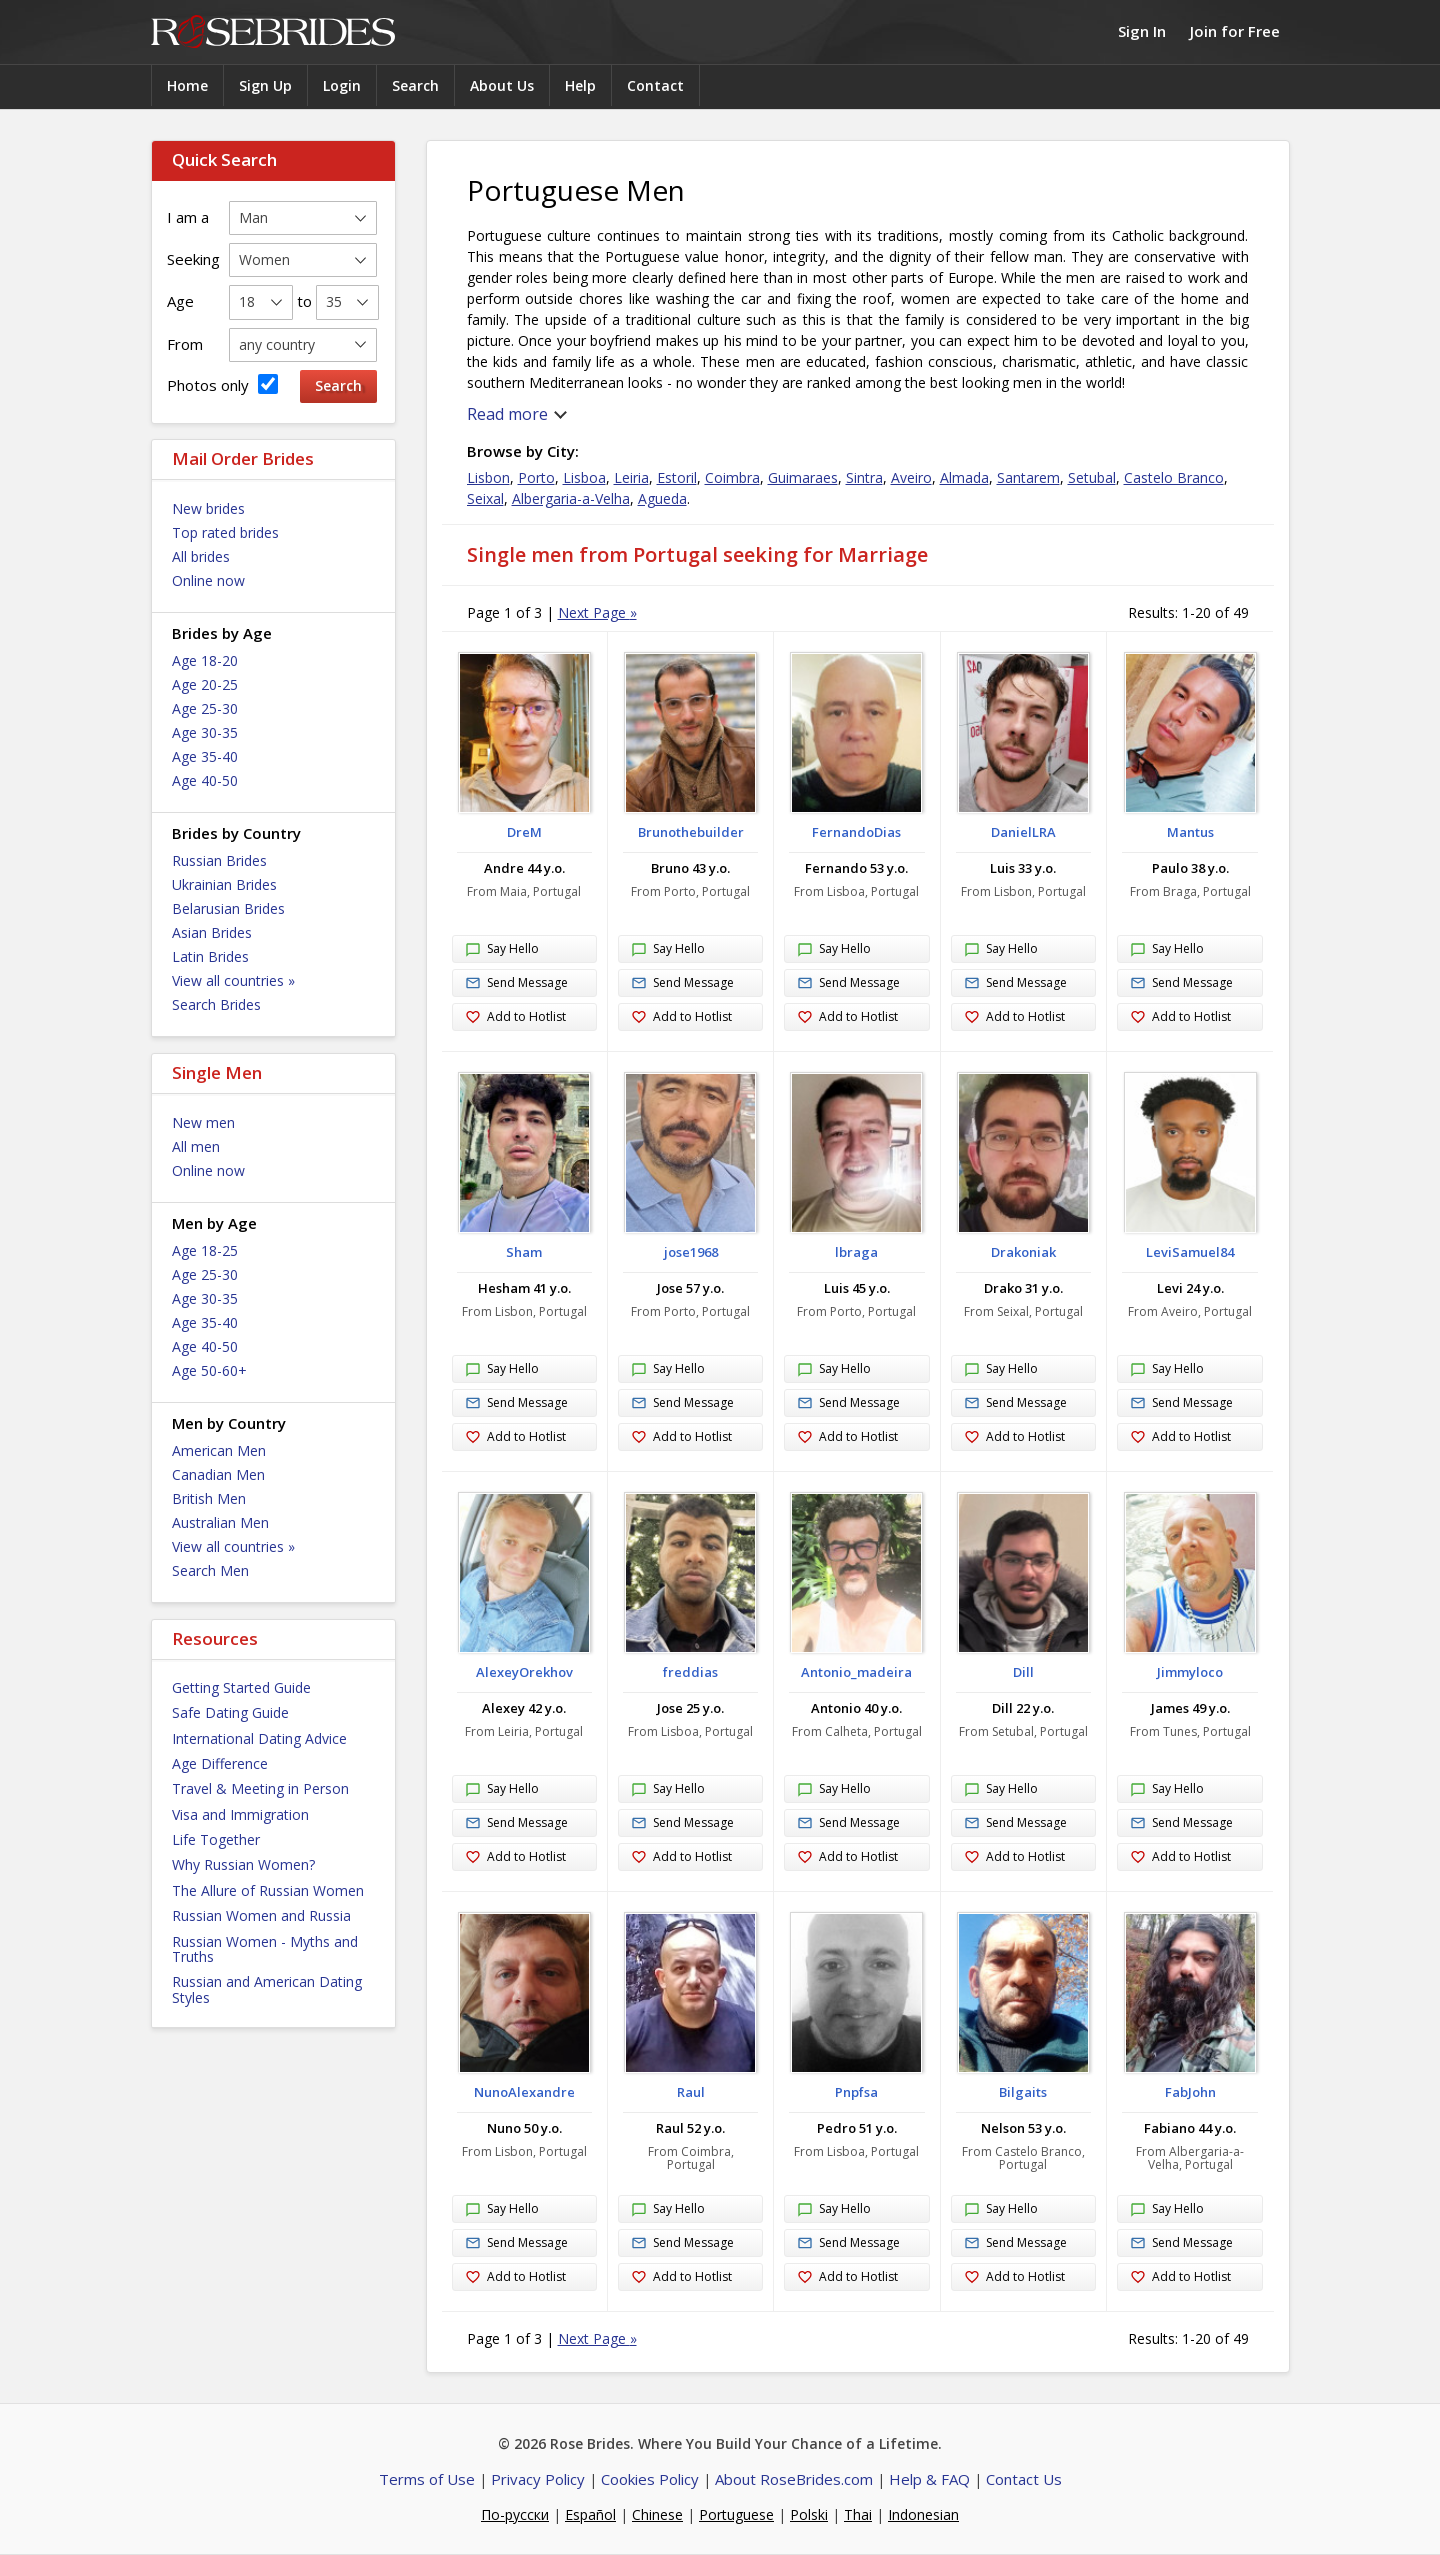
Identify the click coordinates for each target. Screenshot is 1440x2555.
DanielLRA (1023, 832)
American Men (219, 1450)
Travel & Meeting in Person (260, 1788)
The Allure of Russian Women (268, 1890)
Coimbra (732, 477)
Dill (1023, 1672)
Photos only (222, 384)
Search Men (210, 1570)
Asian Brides (212, 932)
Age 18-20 (205, 660)
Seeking (193, 259)
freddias (690, 1672)
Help (580, 85)
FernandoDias (856, 832)
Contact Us (1024, 2479)
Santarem (1028, 477)
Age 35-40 (205, 756)
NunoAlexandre (524, 2092)
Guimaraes (803, 477)
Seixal (485, 498)
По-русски (515, 2514)
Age (180, 301)
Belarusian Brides (228, 908)
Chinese (657, 2514)
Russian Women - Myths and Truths (265, 1949)
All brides (201, 556)
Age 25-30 (205, 708)
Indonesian (923, 2514)
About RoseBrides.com (794, 2479)
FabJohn (1190, 2092)
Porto (536, 477)
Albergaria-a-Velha (571, 498)
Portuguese (736, 2514)
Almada (964, 477)
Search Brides (216, 1004)
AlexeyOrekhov (524, 1672)
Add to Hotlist (515, 1017)
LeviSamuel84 (1190, 1252)
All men (196, 1146)
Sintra (864, 477)
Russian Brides (219, 860)
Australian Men (220, 1522)
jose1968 (691, 1252)
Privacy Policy (538, 2479)
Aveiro (911, 477)
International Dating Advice (259, 1738)
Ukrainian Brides (224, 884)
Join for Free (1235, 31)
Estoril (677, 477)
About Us (502, 85)
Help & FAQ (929, 2479)
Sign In (1142, 31)
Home (187, 85)
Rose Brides (273, 32)
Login (342, 85)
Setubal (1092, 477)
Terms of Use (427, 2479)
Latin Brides (210, 956)
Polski (809, 2514)
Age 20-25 (205, 684)
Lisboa (584, 477)
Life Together (216, 1839)
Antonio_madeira (856, 1672)
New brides (208, 508)
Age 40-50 (205, 780)
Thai (858, 2514)
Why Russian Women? (243, 1864)
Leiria (631, 477)
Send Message (516, 983)
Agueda (662, 498)
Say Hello (502, 950)
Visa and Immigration (240, 1814)
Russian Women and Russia (261, 1915)
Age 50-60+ (209, 1370)
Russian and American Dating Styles (267, 1989)
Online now (208, 580)
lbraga (856, 1252)
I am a (188, 217)
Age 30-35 (205, 732)
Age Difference (220, 1763)
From (185, 344)
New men (203, 1122)
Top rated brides (225, 532)
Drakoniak (1023, 1252)
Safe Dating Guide (230, 1712)
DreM (524, 832)
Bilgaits (1023, 2092)
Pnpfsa (856, 2092)
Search (415, 85)
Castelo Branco (1174, 477)
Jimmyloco (1190, 1672)
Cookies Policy (650, 2479)
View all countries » (233, 980)
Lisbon (488, 477)
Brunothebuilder (691, 832)
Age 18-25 (205, 1250)
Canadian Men (218, 1474)
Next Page (597, 612)
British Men (209, 1498)
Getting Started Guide (241, 1687)
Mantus (1190, 832)
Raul (691, 2092)
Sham (524, 1252)
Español (590, 2514)
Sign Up (265, 85)
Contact (655, 85)
